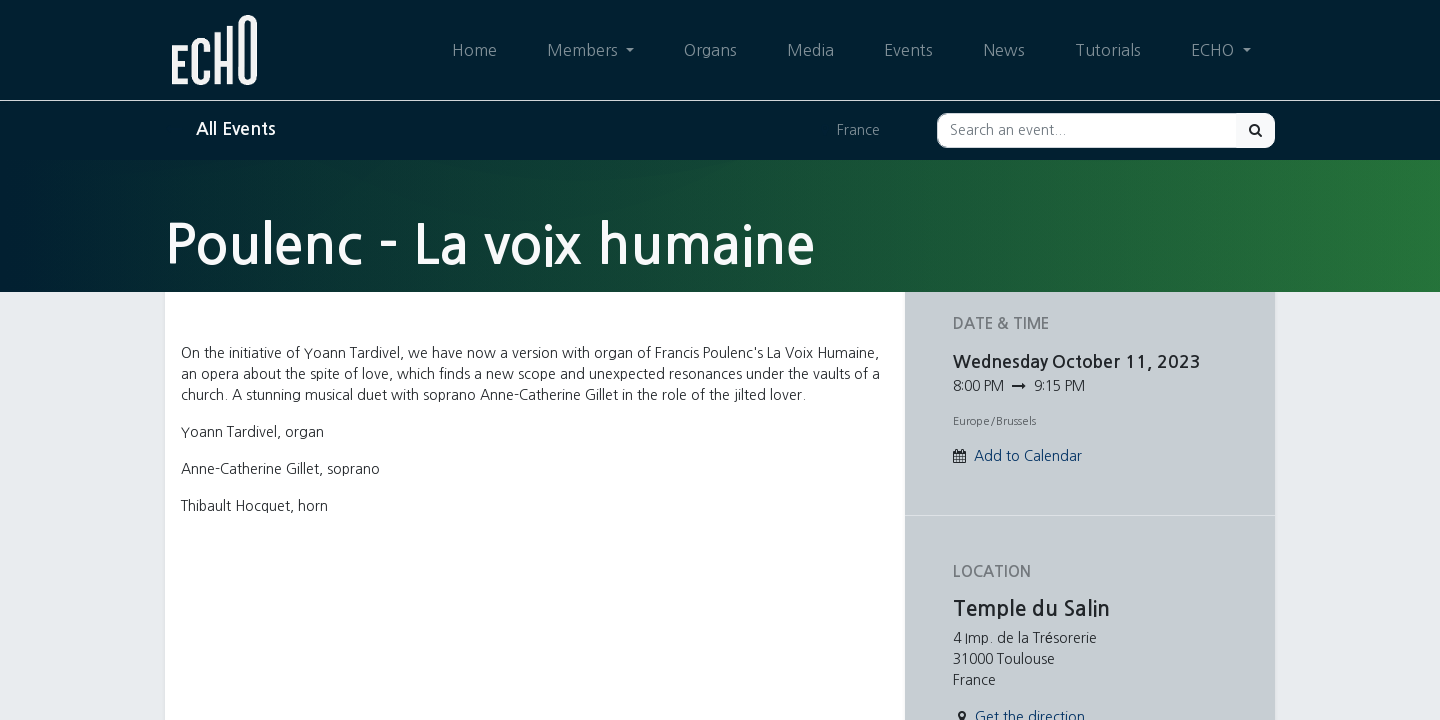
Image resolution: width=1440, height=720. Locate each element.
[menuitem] (474, 50)
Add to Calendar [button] (1028, 456)
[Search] (1255, 130)
